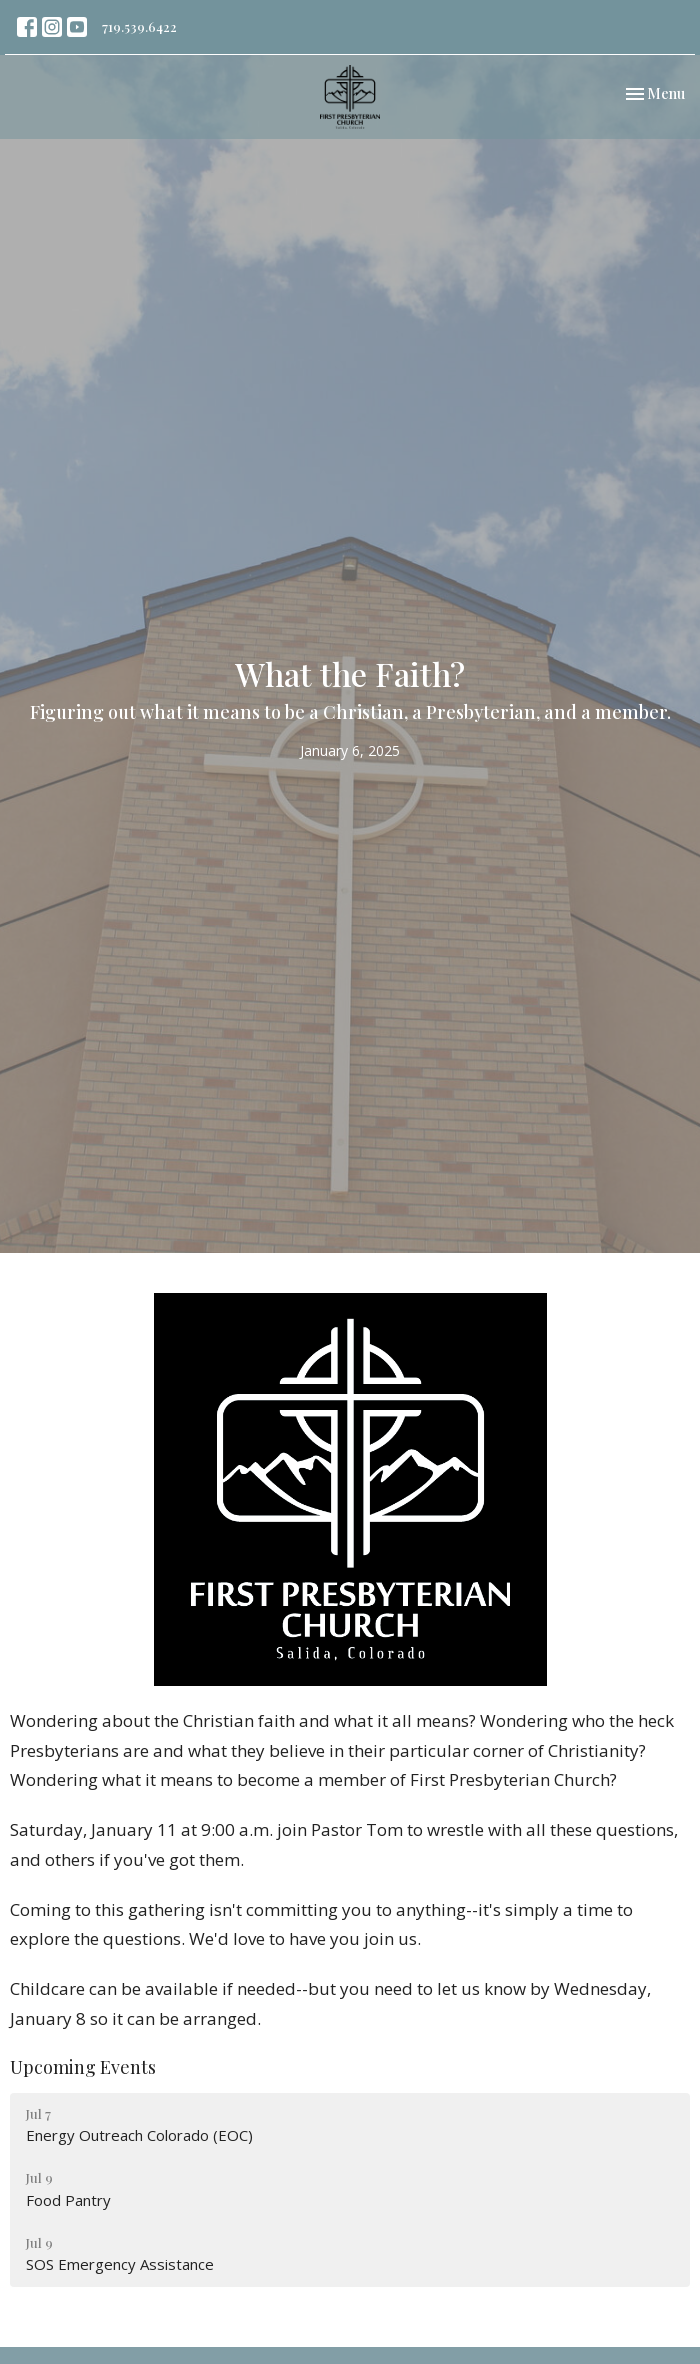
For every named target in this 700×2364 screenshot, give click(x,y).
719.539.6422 (139, 26)
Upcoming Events (83, 2067)
